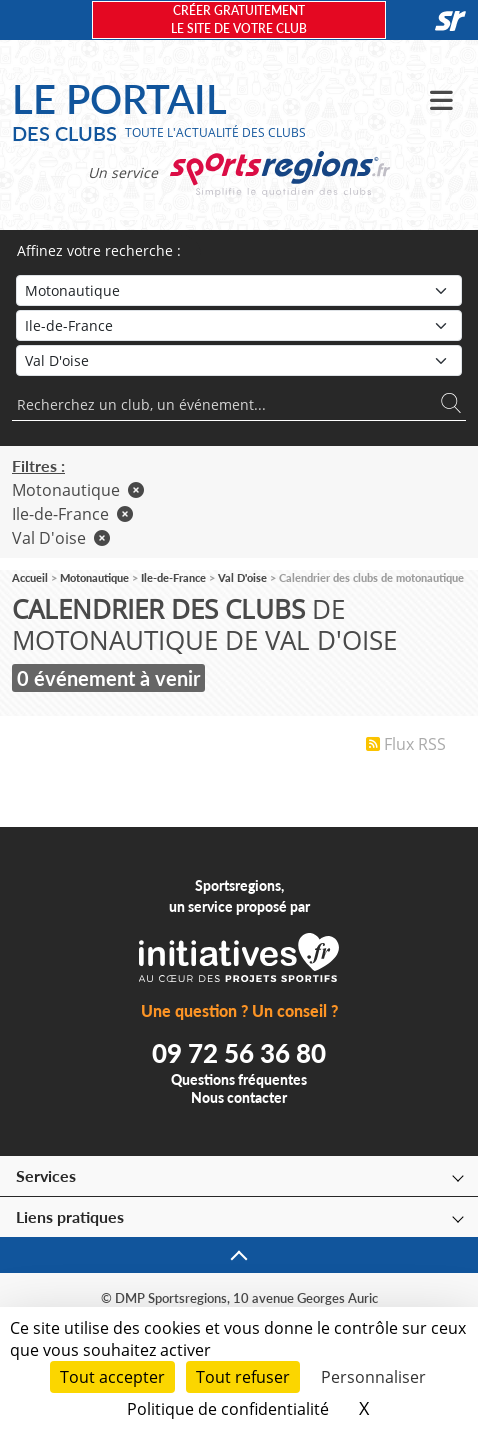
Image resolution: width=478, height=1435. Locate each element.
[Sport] (239, 290)
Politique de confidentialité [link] (228, 1409)
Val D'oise (61, 538)
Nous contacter (239, 1097)
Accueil (30, 577)
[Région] (239, 325)
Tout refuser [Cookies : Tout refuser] (243, 1377)
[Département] (239, 360)
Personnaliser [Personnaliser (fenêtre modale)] (373, 1377)
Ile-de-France (72, 514)
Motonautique (78, 490)
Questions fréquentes (239, 1079)
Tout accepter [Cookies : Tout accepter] (112, 1377)
